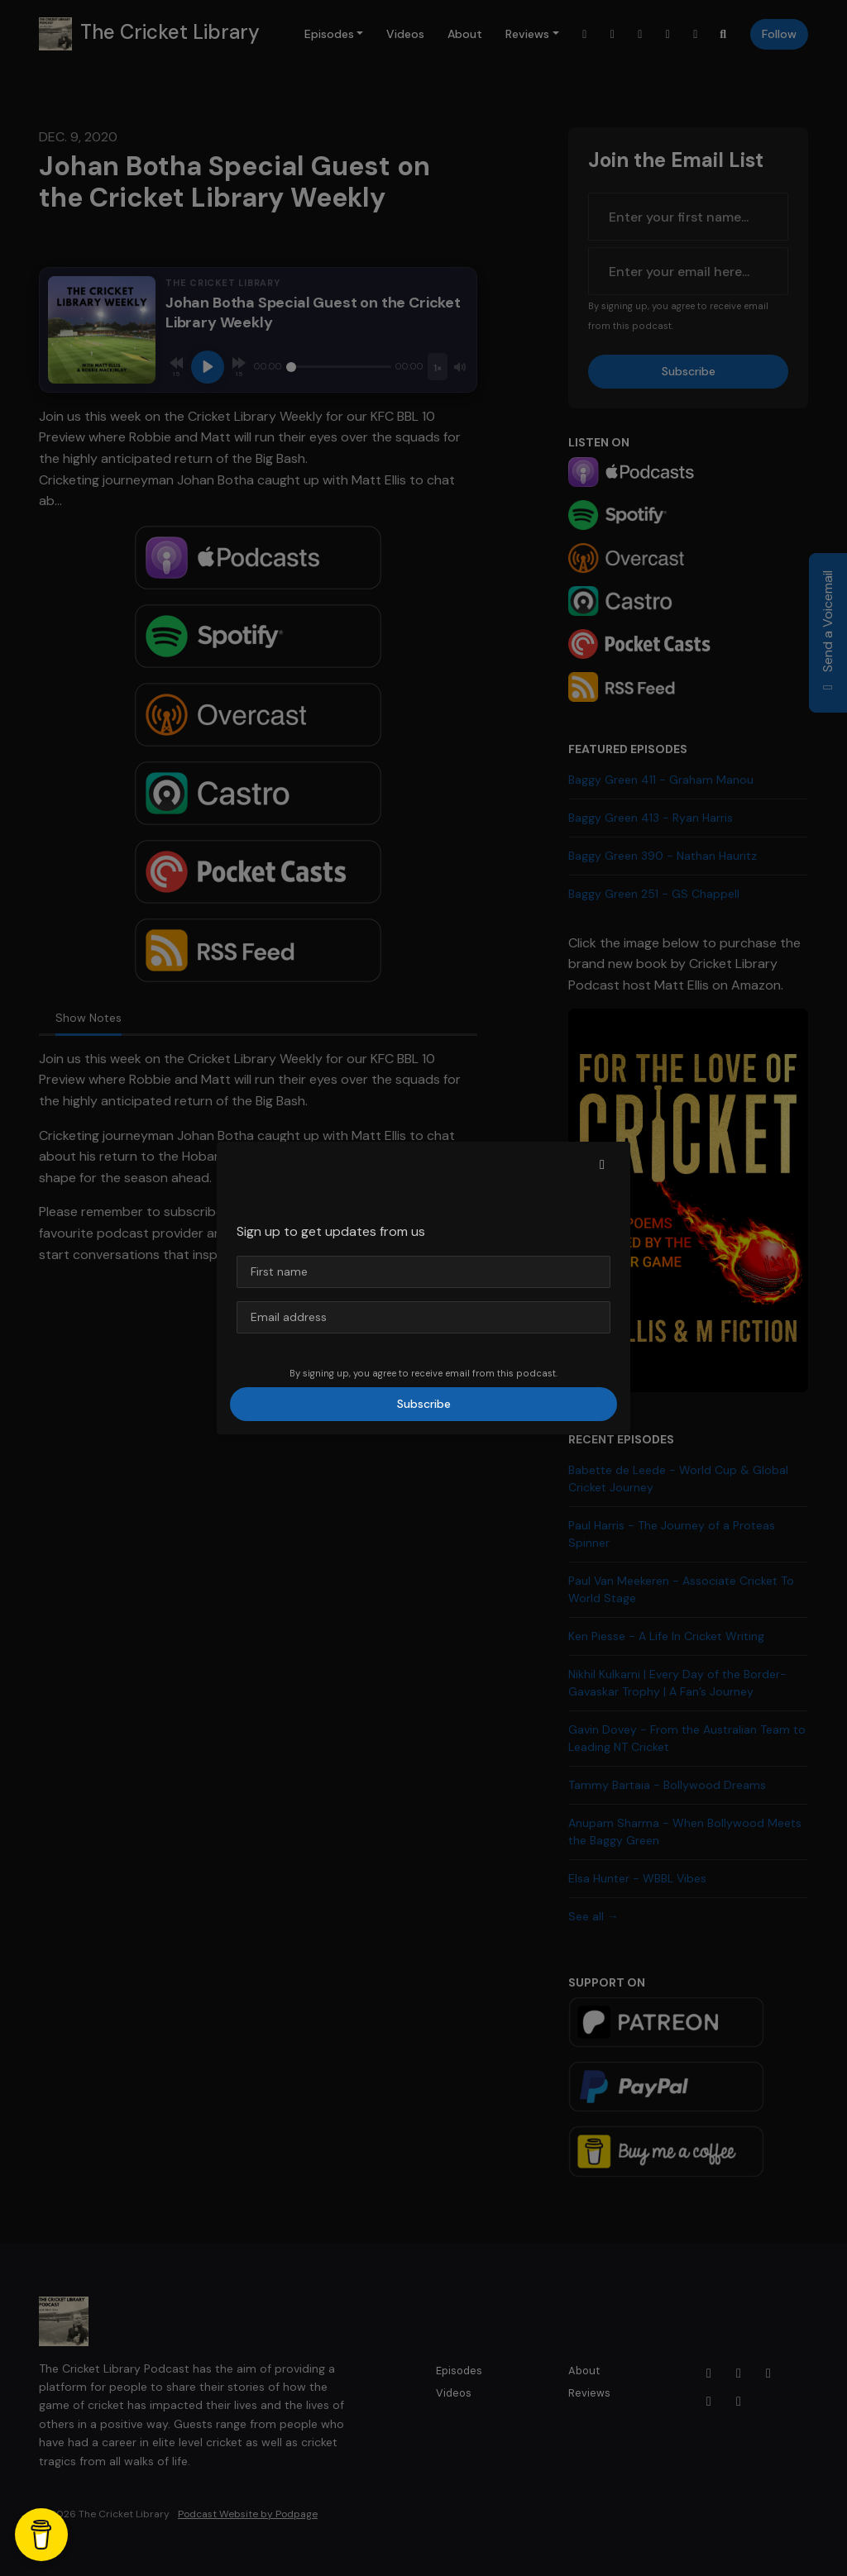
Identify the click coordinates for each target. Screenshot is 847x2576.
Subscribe (424, 1403)
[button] (602, 1165)
